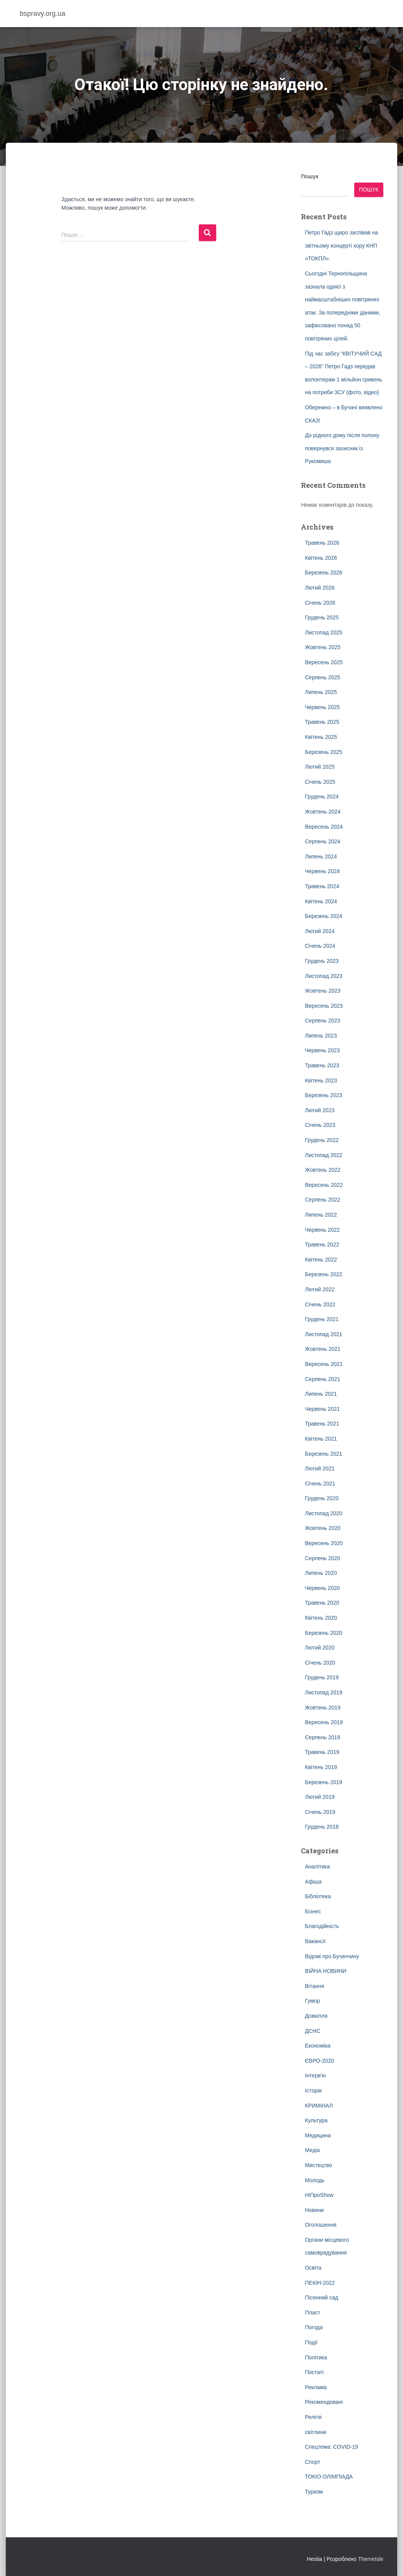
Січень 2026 (320, 603)
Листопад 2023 (323, 976)
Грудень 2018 (321, 1827)
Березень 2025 (323, 752)
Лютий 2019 (319, 1797)
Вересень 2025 (324, 662)
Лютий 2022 (319, 1289)
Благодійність (322, 1926)
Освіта (313, 2268)
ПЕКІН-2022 (320, 2283)
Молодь (314, 2180)
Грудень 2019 (321, 1677)
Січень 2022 (320, 1304)
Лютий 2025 (319, 767)
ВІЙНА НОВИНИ (325, 1971)
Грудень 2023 (321, 961)
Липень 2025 (320, 692)
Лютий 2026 (319, 588)
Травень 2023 (322, 1065)
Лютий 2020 (319, 1647)
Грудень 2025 (321, 617)
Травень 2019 (322, 1752)
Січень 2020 (320, 1663)
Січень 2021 (320, 1483)
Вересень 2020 (324, 1543)
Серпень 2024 (322, 841)
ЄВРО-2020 (319, 2061)
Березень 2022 (323, 1274)
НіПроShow (319, 2195)
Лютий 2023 (319, 1110)
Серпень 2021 (322, 1379)
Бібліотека (318, 1896)
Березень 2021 (323, 1454)
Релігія (313, 2417)
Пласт (312, 2312)
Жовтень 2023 (322, 991)
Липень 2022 (320, 1215)
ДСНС (312, 2031)
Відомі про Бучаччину (332, 1956)
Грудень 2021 (321, 1319)
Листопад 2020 (323, 1513)
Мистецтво (318, 2165)
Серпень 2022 (322, 1200)
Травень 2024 (322, 886)
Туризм (314, 2492)
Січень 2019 (320, 1812)
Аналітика (317, 1866)
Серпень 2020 (322, 1558)
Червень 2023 (322, 1050)
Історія (313, 2090)
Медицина (318, 2135)
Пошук (309, 176)
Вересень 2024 (324, 827)
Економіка (317, 2046)
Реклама (315, 2387)
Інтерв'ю (315, 2075)
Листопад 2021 (323, 1334)
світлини (315, 2432)
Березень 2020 (323, 1633)
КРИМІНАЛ (319, 2106)
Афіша (313, 1882)
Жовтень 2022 (322, 1170)
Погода (314, 2327)
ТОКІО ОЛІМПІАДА (329, 2476)
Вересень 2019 (324, 1722)
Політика (316, 2357)
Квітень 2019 (321, 1767)
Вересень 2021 (324, 1364)
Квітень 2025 (321, 737)
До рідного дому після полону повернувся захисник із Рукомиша (342, 448)
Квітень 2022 (321, 1259)
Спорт (312, 2462)
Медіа (312, 2150)
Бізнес (313, 1911)
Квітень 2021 (321, 1439)
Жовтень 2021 (322, 1349)
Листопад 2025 (323, 632)
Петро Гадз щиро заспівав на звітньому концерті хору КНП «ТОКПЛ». (341, 245)
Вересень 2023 (324, 1006)
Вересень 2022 (324, 1185)
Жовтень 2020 (322, 1528)
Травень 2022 (322, 1244)
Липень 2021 (320, 1394)
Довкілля (316, 2016)
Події (311, 2342)
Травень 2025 (322, 722)
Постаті (314, 2372)
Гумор (312, 2001)
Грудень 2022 (321, 1140)
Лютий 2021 (319, 1468)
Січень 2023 (320, 1125)
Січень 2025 (320, 782)
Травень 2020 (322, 1603)
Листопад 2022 (323, 1155)
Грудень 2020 (321, 1498)
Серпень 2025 (322, 677)
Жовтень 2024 (322, 812)
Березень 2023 (323, 1095)
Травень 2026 (322, 543)
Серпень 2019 (322, 1737)
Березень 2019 (323, 1782)
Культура (316, 2120)
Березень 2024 (323, 916)
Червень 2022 (322, 1230)
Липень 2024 (320, 856)
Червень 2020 (322, 1588)
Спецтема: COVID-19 (331, 2447)
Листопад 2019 (323, 1692)
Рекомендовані (324, 2402)
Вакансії (315, 1941)
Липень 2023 (320, 1035)
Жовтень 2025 (322, 647)
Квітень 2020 (321, 1618)
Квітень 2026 (321, 558)
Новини (314, 2210)
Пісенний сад (321, 2297)
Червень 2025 (322, 707)
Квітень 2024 (321, 901)
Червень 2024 (322, 871)
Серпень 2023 (322, 1020)
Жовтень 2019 (322, 1707)
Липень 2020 (320, 1573)
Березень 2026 (323, 572)
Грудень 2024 (321, 796)
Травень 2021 (322, 1423)
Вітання (314, 1986)
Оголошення (320, 2225)
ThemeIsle (370, 2559)
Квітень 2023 (321, 1080)
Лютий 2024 (319, 931)
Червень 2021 (322, 1409)
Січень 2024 (320, 946)
